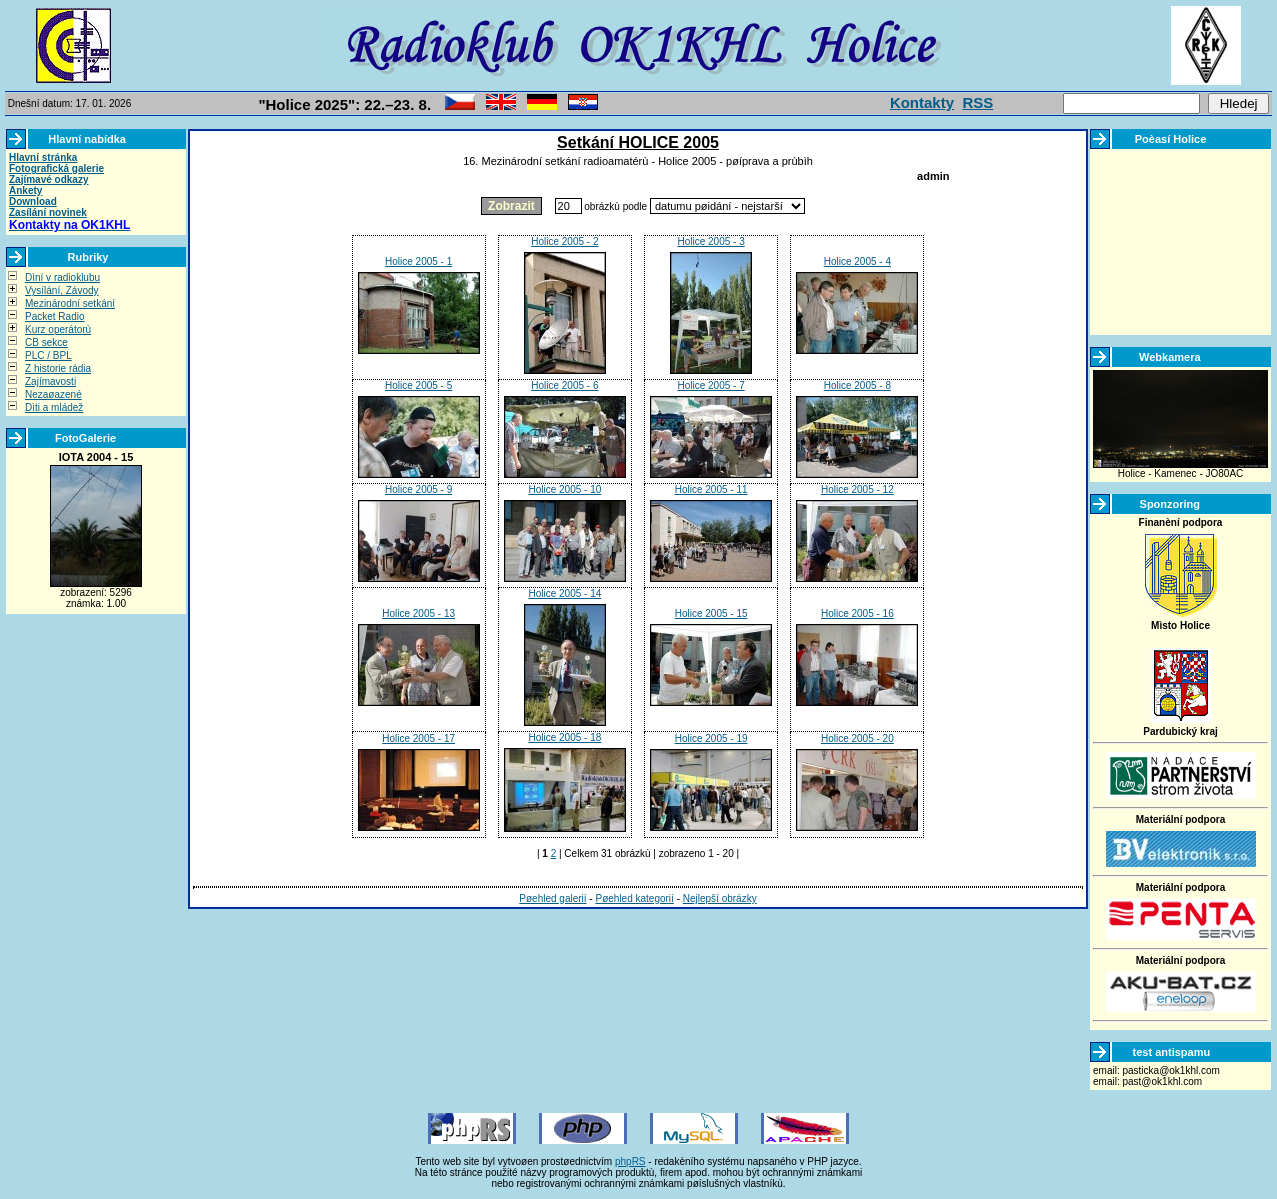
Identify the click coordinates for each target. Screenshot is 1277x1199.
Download (33, 201)
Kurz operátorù (58, 329)
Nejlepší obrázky (720, 898)
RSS (977, 102)
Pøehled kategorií (634, 898)
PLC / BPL (48, 355)
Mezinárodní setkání (70, 303)
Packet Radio (54, 316)
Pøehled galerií (552, 898)
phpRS (630, 1161)
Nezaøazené (53, 394)
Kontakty (922, 102)
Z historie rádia (58, 368)
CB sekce (46, 342)
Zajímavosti (50, 381)
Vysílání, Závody (62, 290)
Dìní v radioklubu (62, 277)
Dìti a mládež (54, 407)
